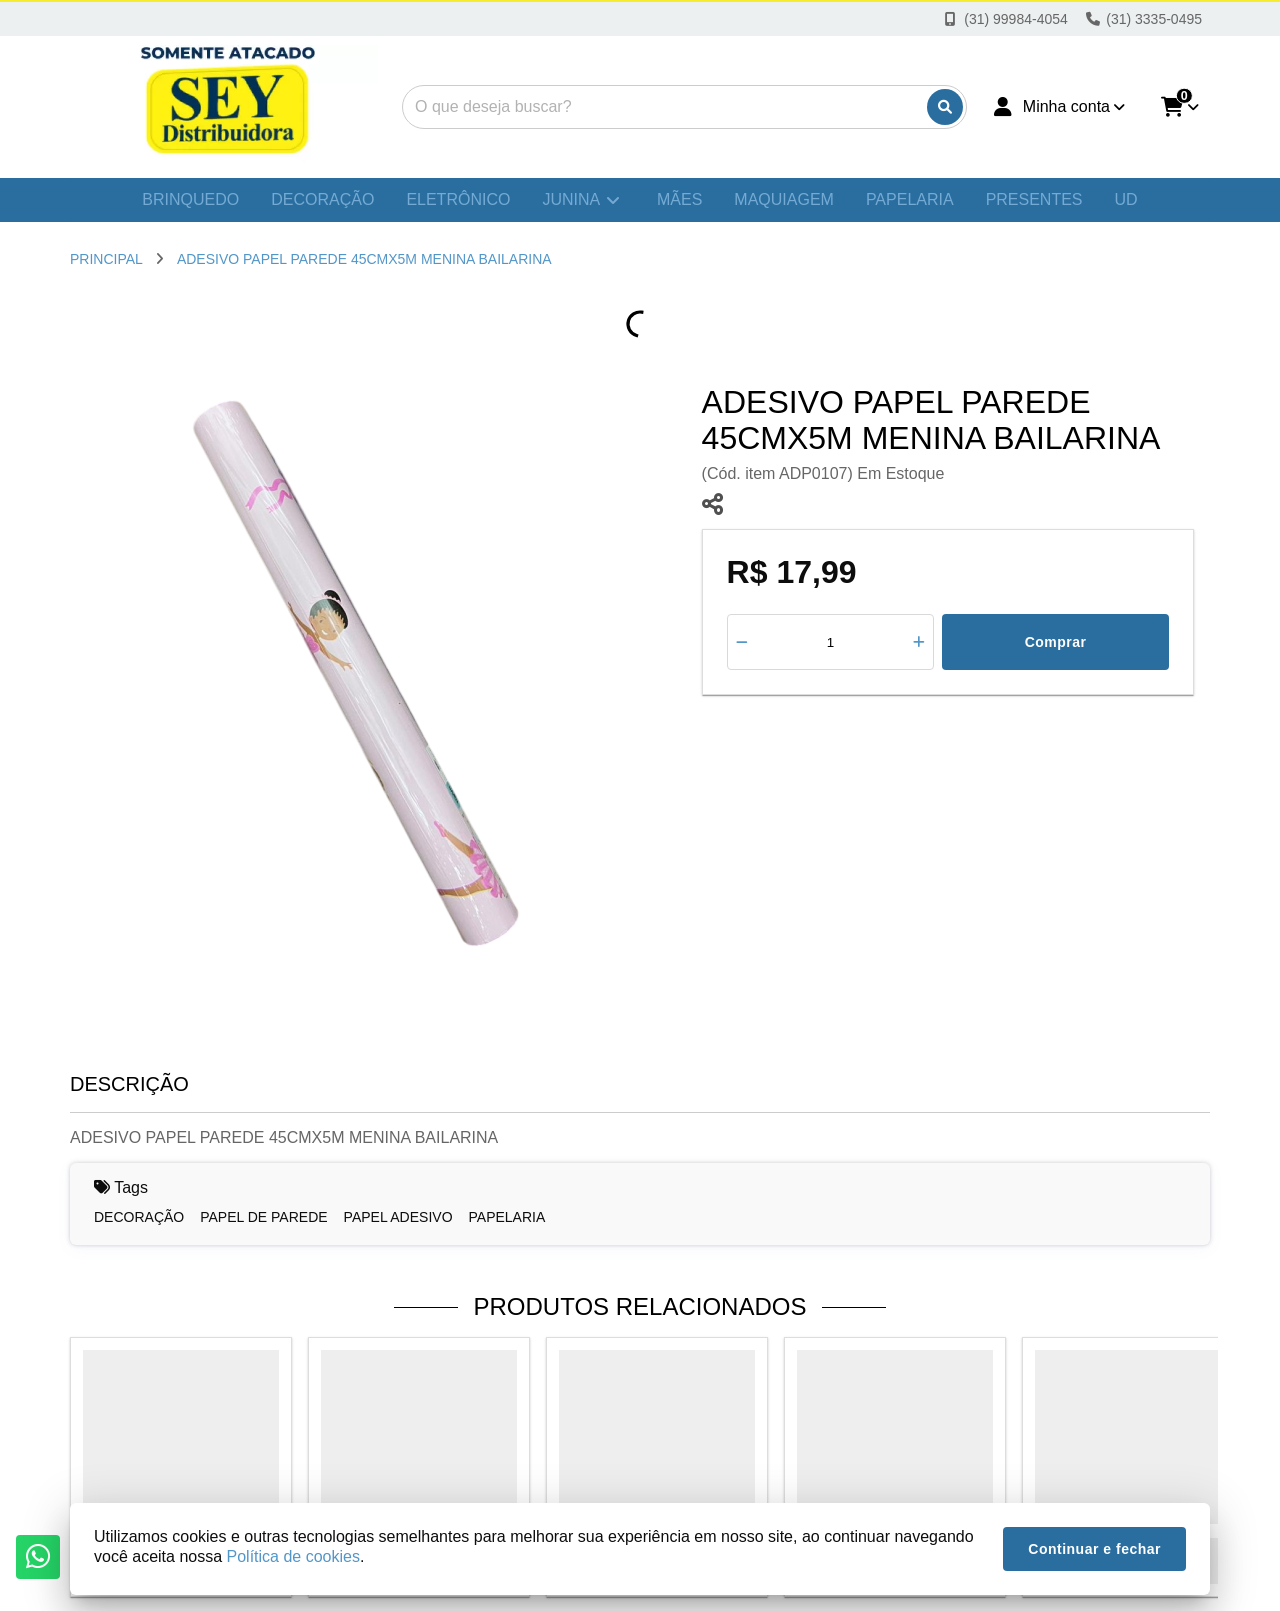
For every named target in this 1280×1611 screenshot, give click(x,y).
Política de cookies (293, 1556)
